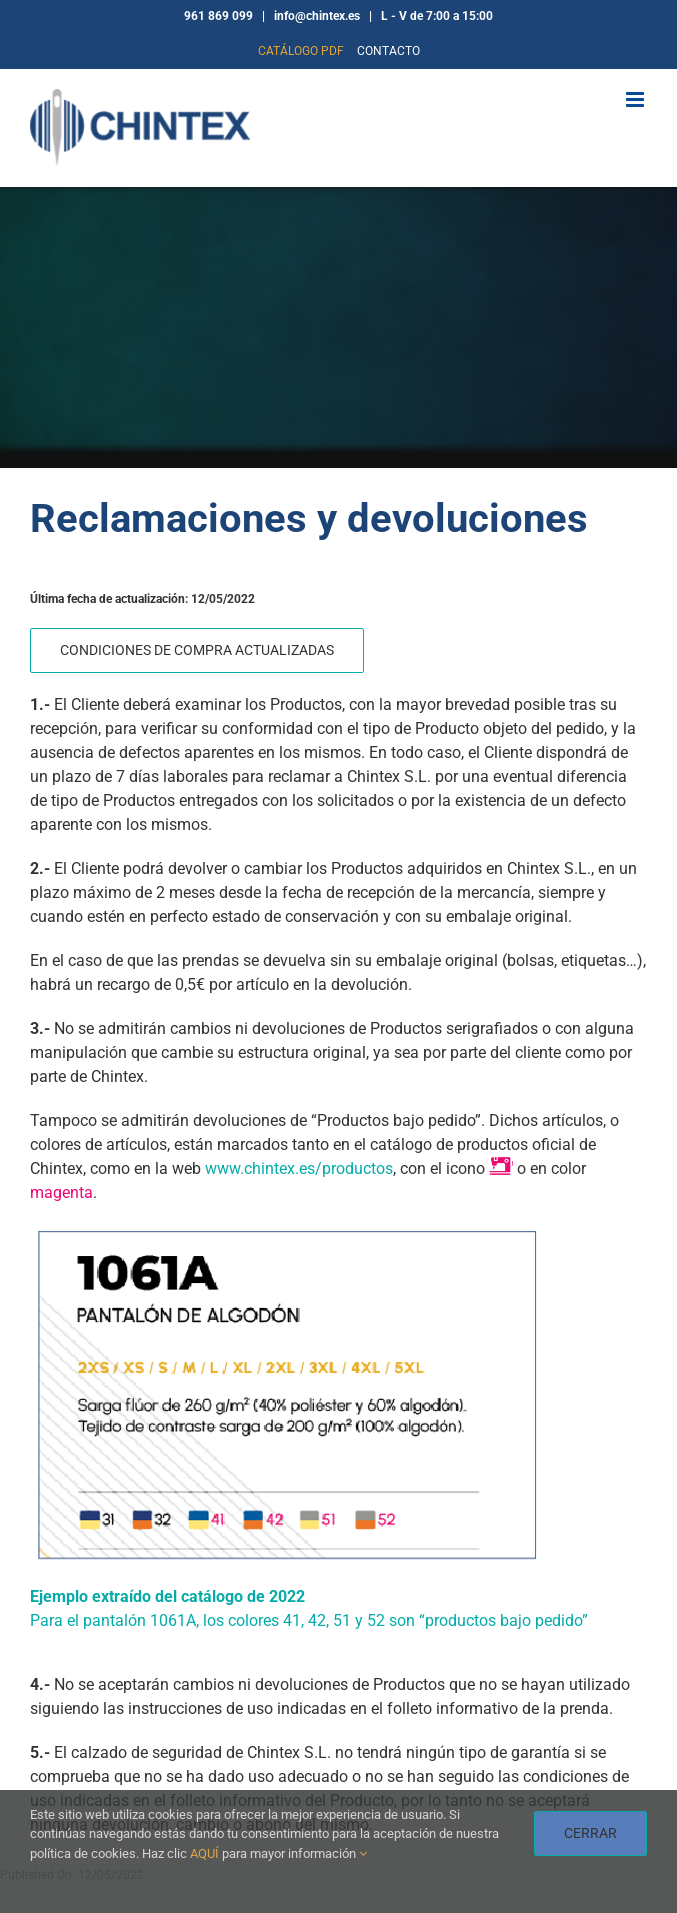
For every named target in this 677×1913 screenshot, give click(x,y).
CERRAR (590, 1833)
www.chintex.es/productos (297, 1168)
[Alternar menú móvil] (636, 99)
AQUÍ (204, 1853)
